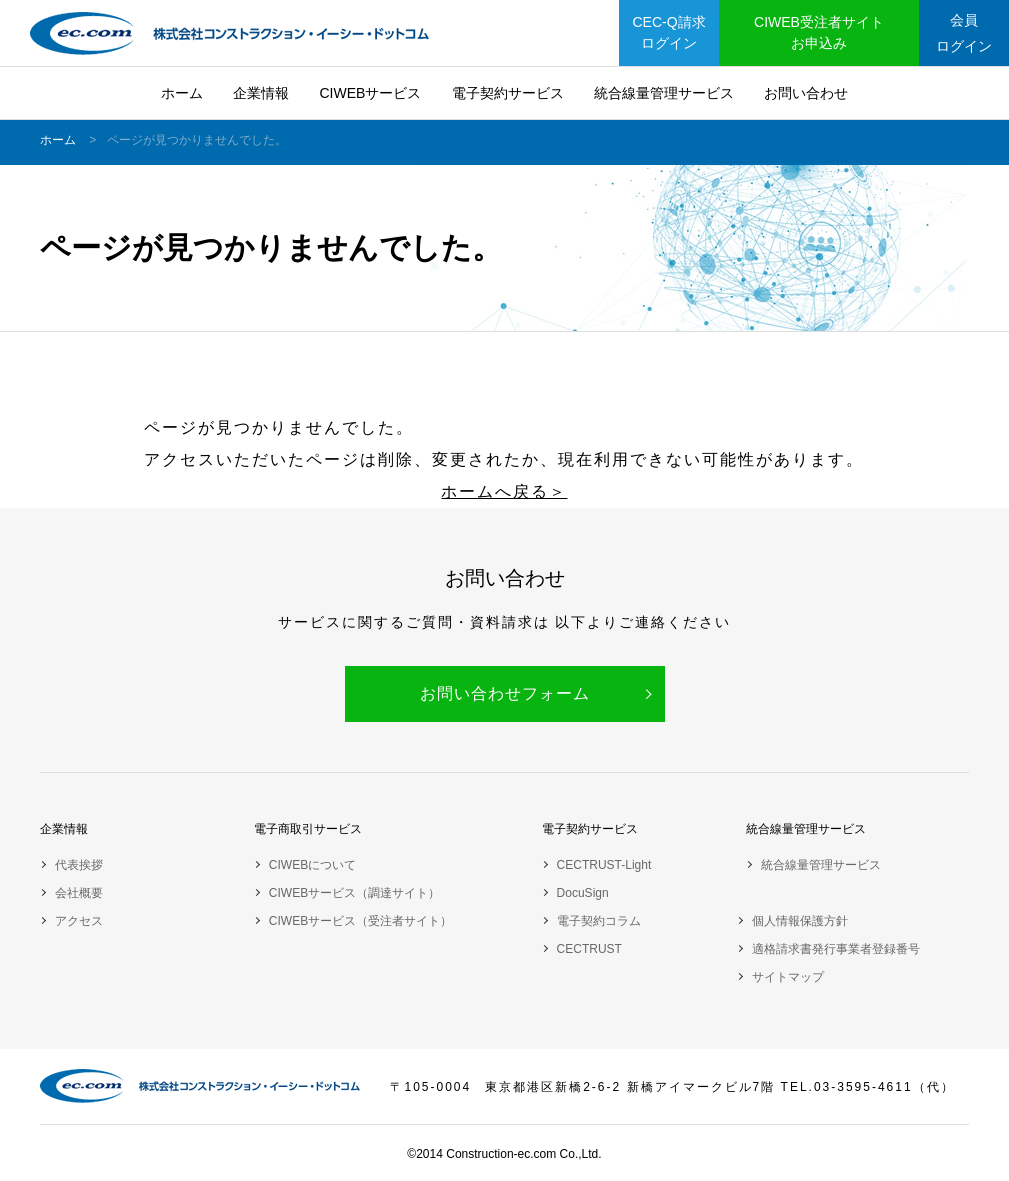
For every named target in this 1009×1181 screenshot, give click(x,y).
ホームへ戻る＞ (504, 491)
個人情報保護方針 (800, 921)
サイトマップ (788, 977)
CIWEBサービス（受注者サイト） (360, 921)
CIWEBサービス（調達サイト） (354, 893)
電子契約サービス (508, 93)
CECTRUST (589, 949)
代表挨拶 (79, 865)
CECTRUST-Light (604, 865)
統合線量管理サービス (664, 93)
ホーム (182, 93)
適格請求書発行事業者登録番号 (836, 949)
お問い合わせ (806, 93)
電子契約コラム (599, 921)
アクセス (79, 921)
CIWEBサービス (370, 93)
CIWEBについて (312, 865)
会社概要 (79, 893)
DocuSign (583, 893)
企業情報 (261, 93)
